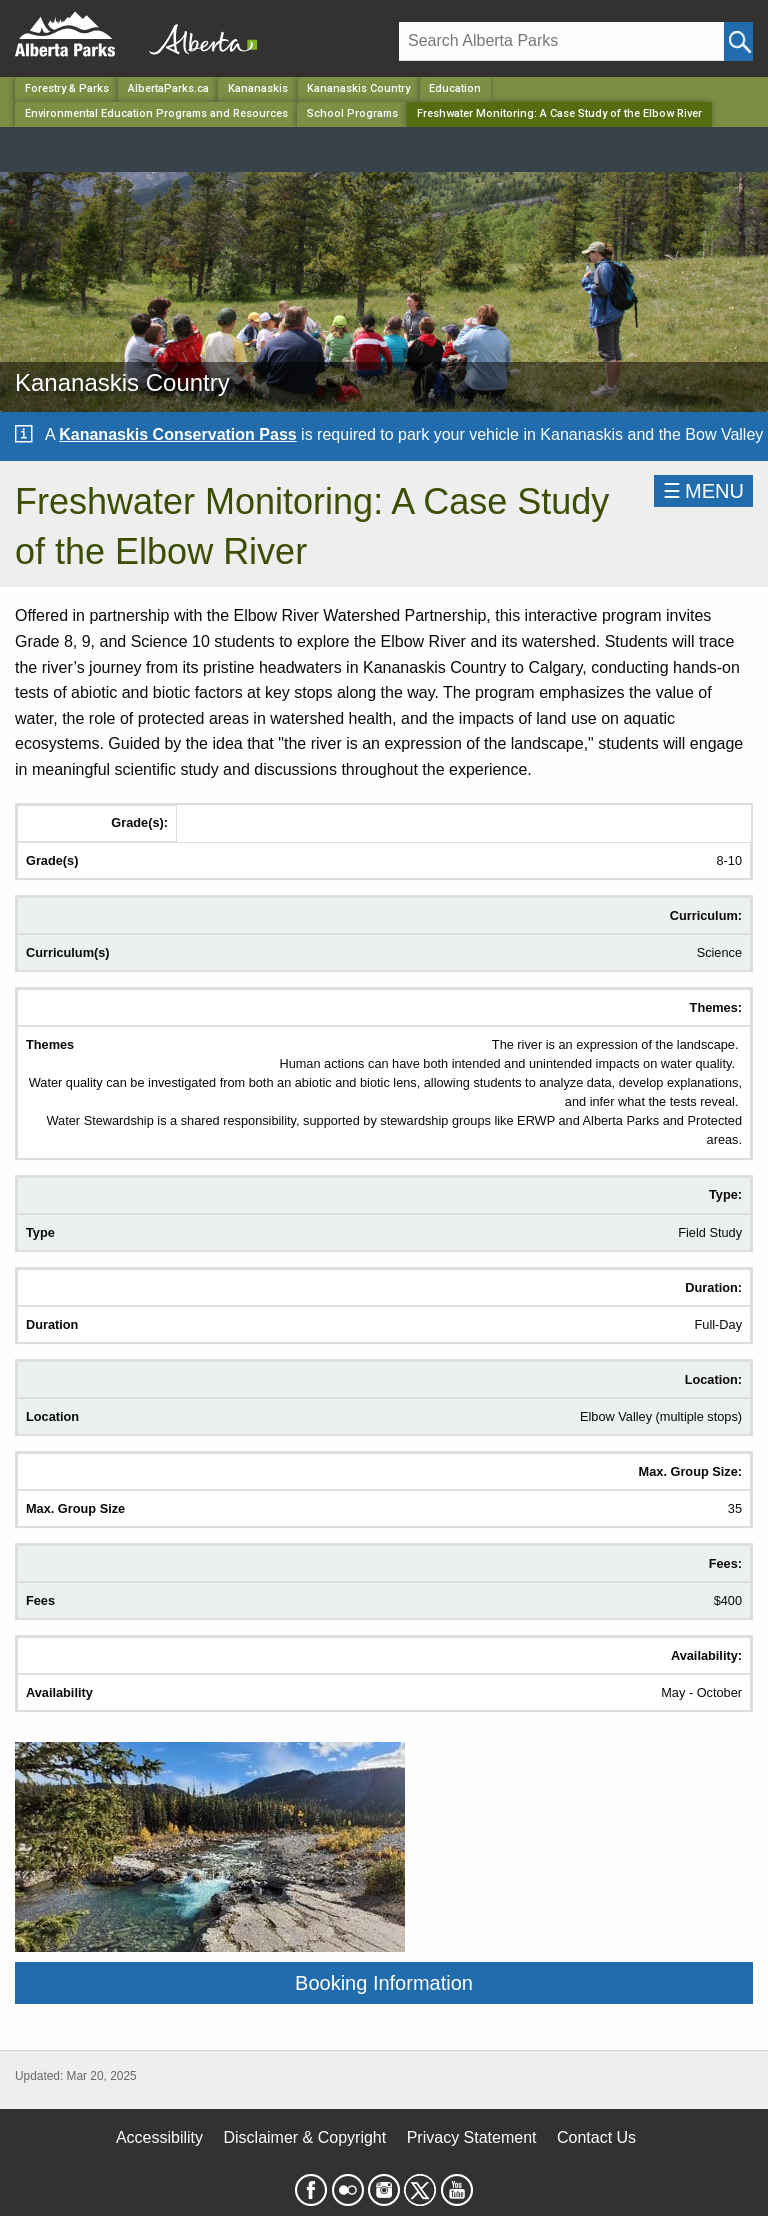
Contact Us (596, 2137)
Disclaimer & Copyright (305, 2137)
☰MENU (703, 491)
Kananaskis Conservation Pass (177, 434)
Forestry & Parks (67, 88)
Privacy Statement (472, 2137)
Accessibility (159, 2137)
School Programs (352, 113)
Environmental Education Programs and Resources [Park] (156, 113)
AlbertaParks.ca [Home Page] (168, 88)
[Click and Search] (738, 41)
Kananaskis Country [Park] (358, 88)
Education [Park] (455, 88)
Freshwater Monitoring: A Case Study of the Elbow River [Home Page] (559, 113)
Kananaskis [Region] (258, 88)
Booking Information (384, 1983)
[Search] (561, 41)
